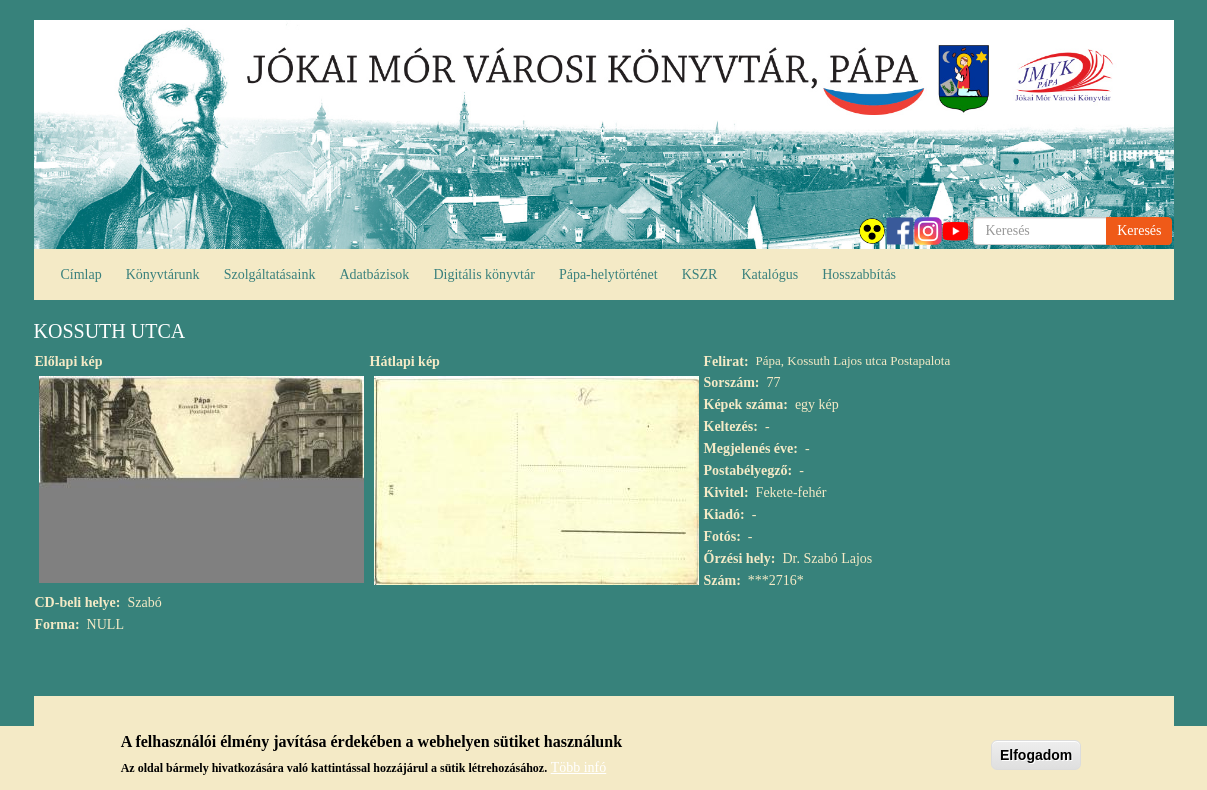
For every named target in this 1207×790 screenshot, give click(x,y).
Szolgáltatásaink (270, 274)
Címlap (81, 274)
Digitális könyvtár (484, 274)
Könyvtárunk (163, 274)
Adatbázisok (374, 274)
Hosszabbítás (859, 274)
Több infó (579, 770)
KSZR (700, 274)
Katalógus (769, 274)
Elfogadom (1036, 757)
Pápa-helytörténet (608, 274)
